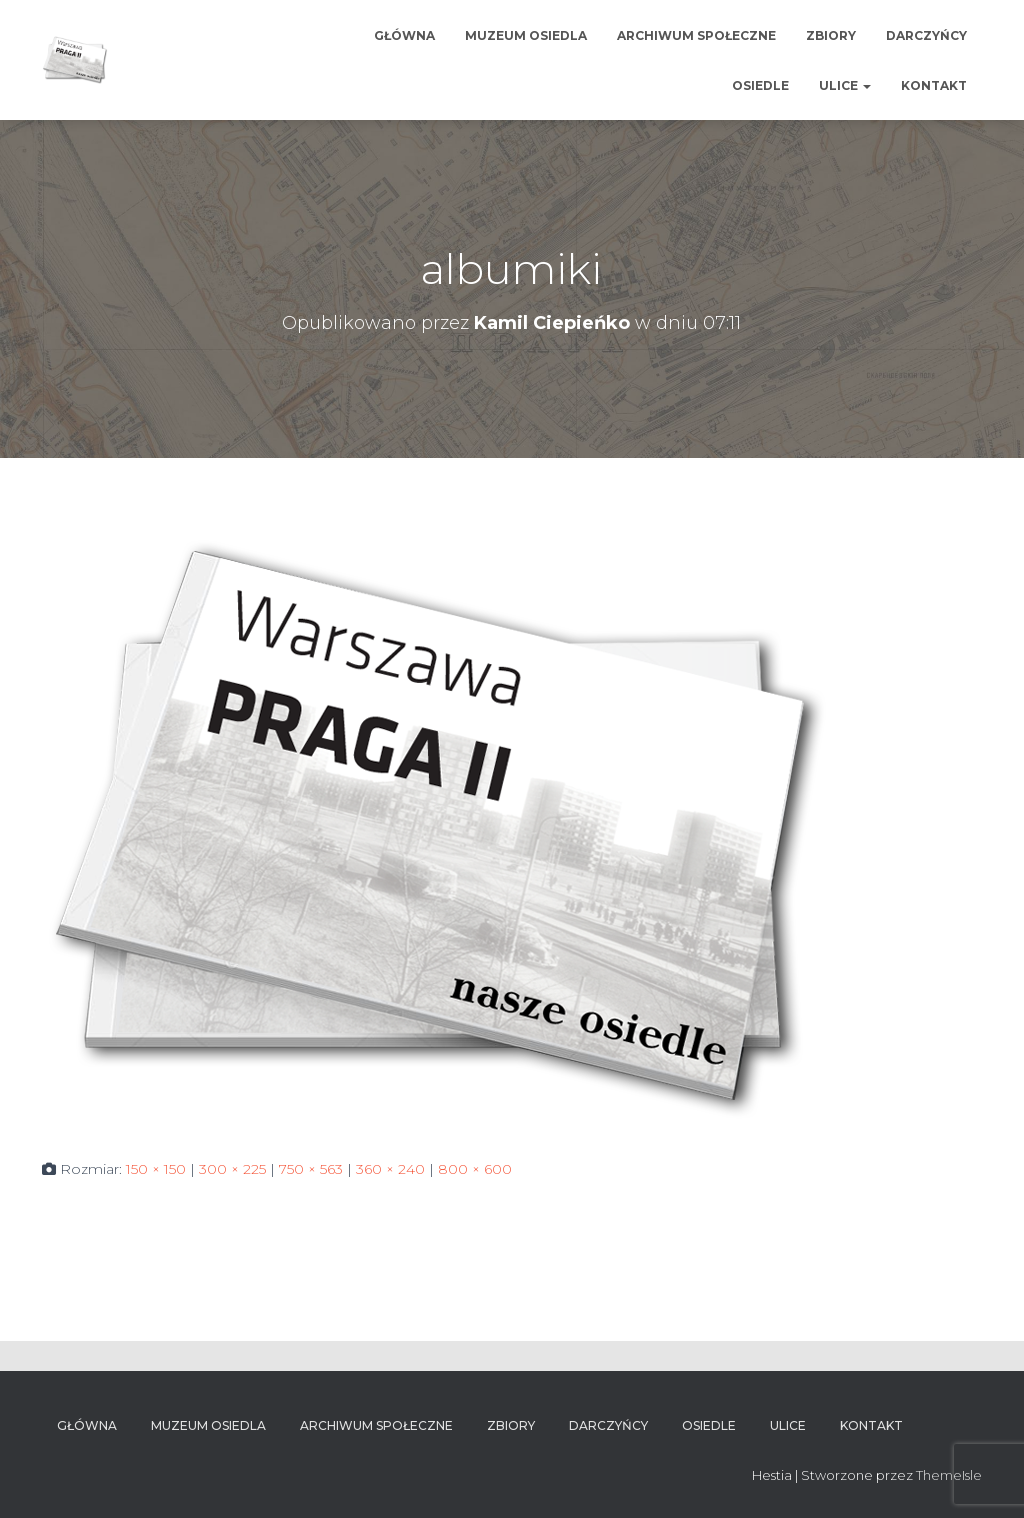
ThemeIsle (949, 1475)
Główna (404, 35)
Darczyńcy (926, 35)
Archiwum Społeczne (696, 35)
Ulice (845, 85)
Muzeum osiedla (526, 35)
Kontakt (934, 85)
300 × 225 (232, 1169)
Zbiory (831, 35)
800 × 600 (475, 1169)
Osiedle (760, 85)
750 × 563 (311, 1169)
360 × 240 (390, 1169)
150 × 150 (156, 1169)
